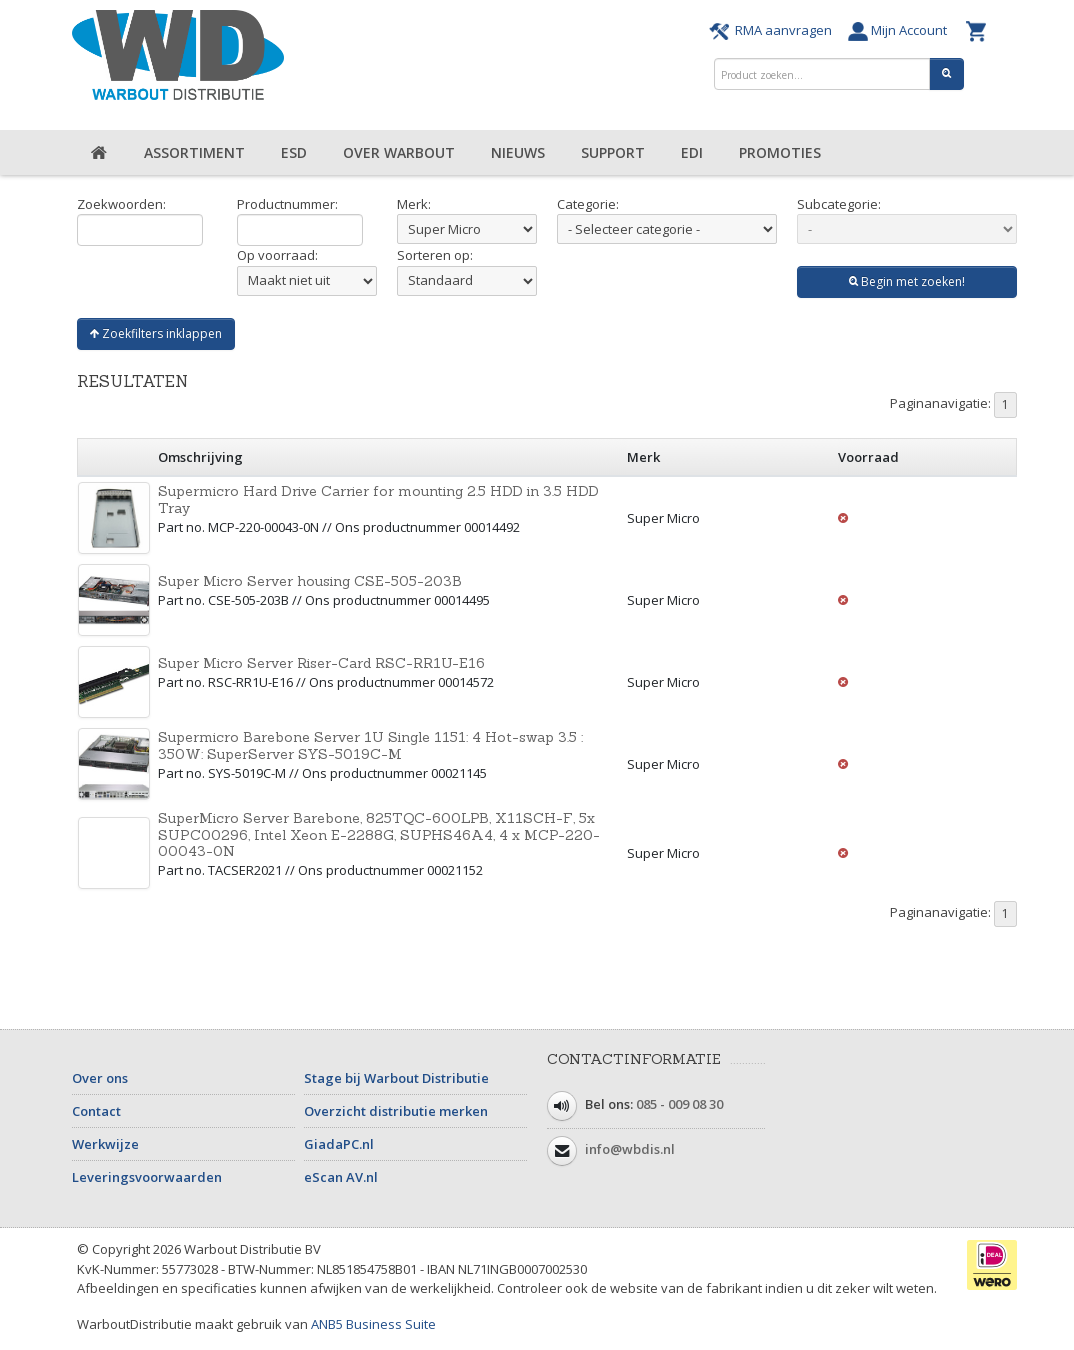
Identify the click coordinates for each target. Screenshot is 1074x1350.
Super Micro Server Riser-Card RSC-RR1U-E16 (321, 663)
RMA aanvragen (773, 30)
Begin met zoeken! (907, 281)
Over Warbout (399, 152)
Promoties (780, 152)
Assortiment (194, 152)
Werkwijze (105, 1144)
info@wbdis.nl (630, 1150)
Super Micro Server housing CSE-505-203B (310, 581)
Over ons (100, 1078)
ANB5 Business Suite (373, 1324)
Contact (96, 1111)
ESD (294, 152)
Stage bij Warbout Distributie (396, 1078)
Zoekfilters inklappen (156, 333)
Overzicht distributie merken (396, 1111)
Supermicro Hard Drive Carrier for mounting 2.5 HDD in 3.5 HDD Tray (378, 499)
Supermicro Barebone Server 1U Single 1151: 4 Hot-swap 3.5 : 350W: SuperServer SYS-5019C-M (370, 745)
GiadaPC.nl (339, 1144)
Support (613, 152)
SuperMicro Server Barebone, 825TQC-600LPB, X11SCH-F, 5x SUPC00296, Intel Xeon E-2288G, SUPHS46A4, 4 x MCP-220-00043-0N (379, 835)
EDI (692, 152)
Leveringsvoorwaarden (147, 1177)
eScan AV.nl (341, 1177)
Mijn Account (902, 30)
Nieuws (518, 152)
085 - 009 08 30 (679, 1105)
